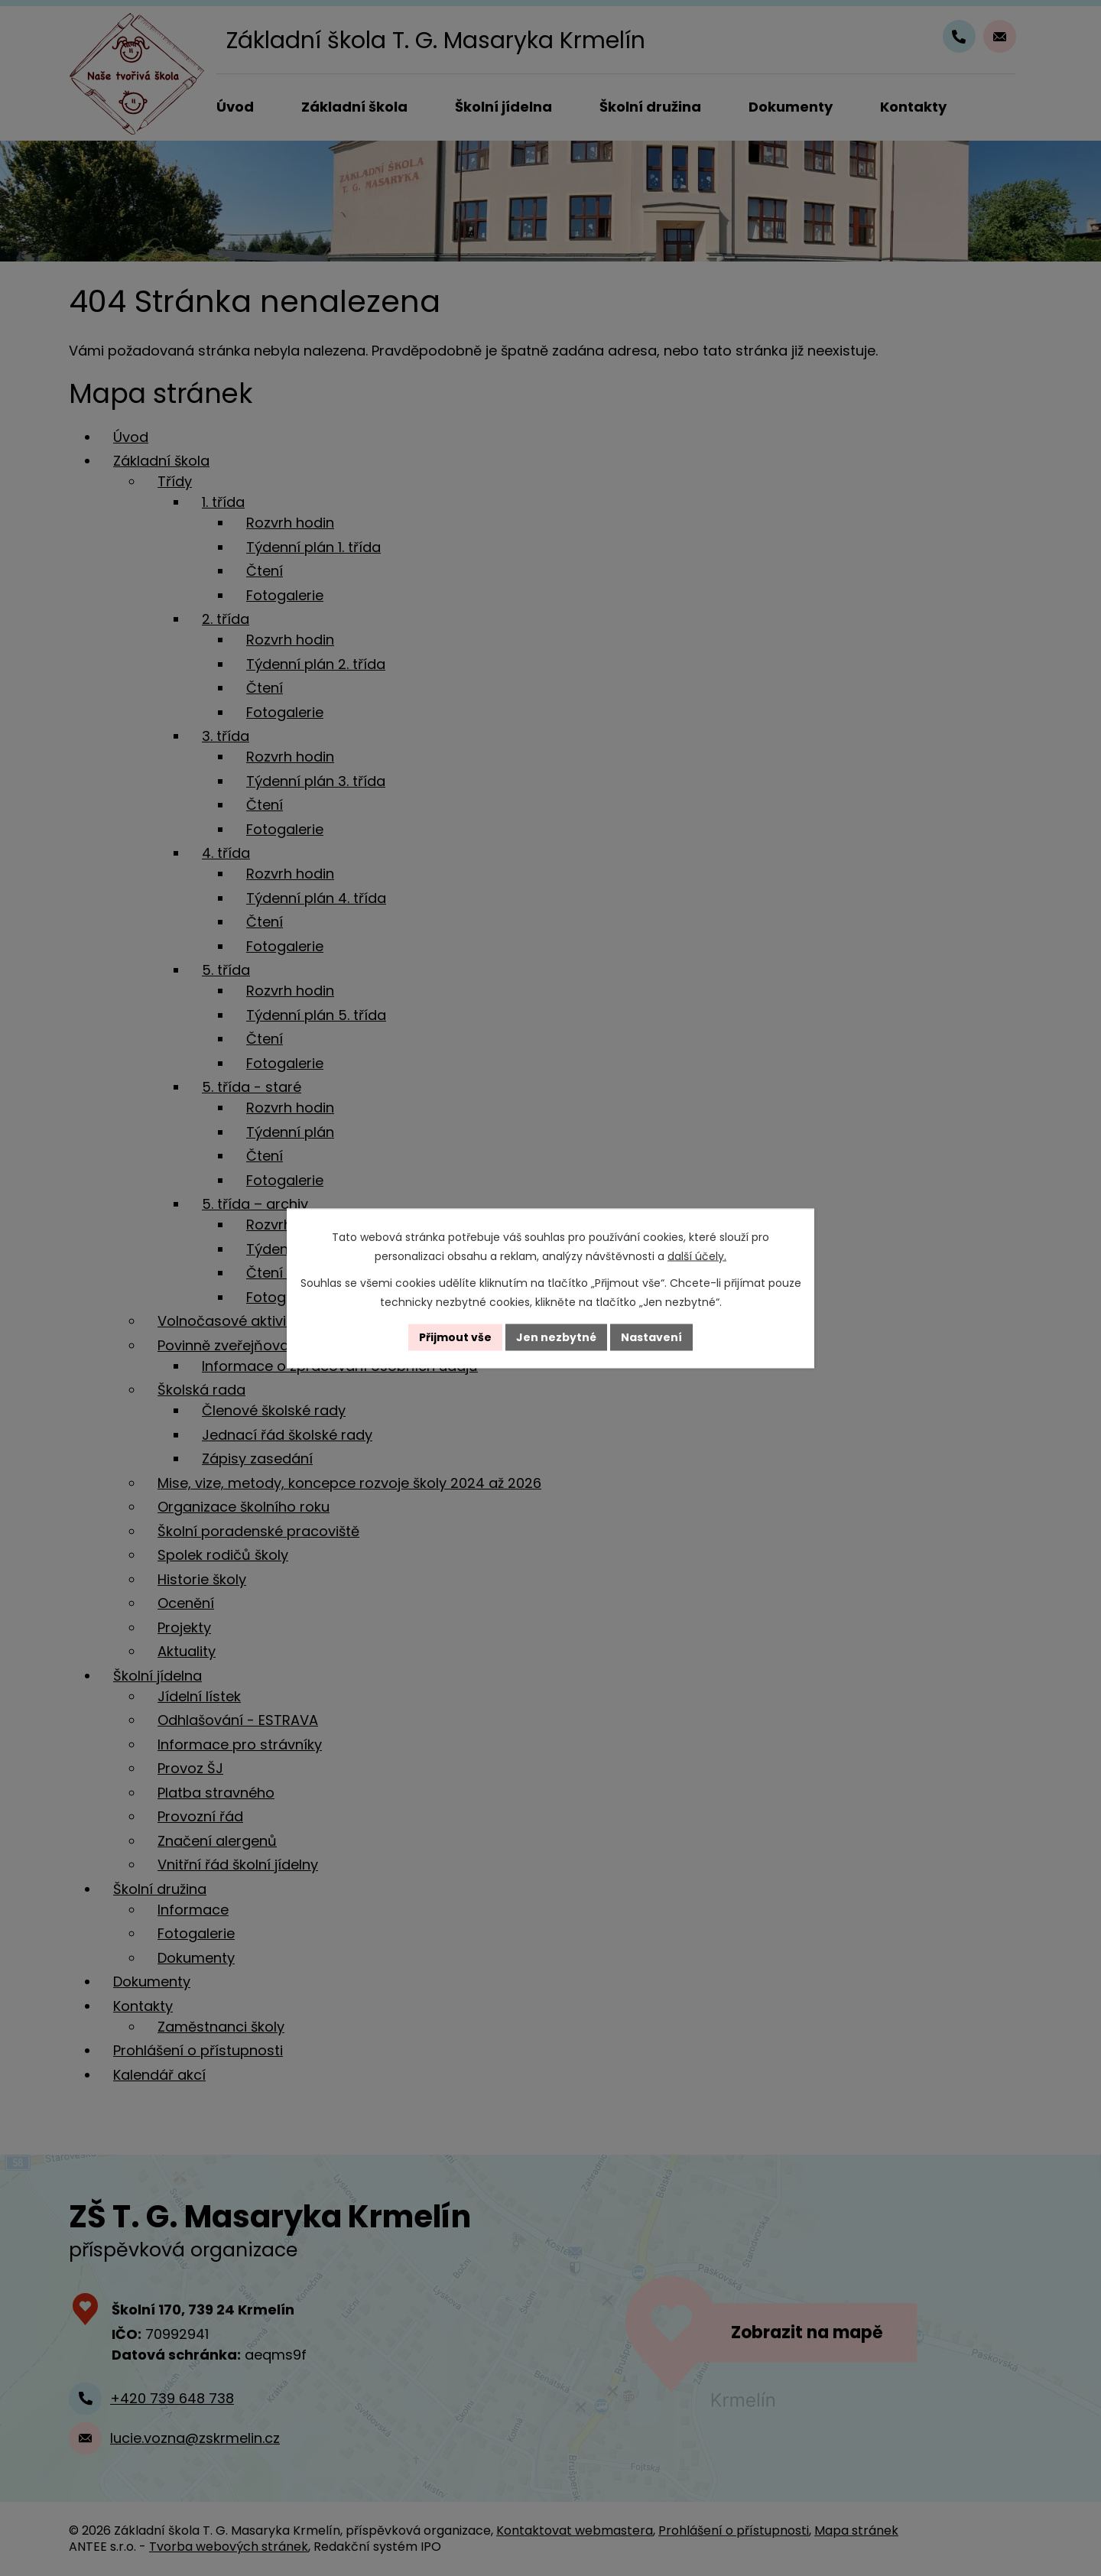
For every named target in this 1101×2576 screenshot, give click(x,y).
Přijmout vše (455, 1336)
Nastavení (651, 1336)
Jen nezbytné (556, 1336)
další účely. (696, 1255)
